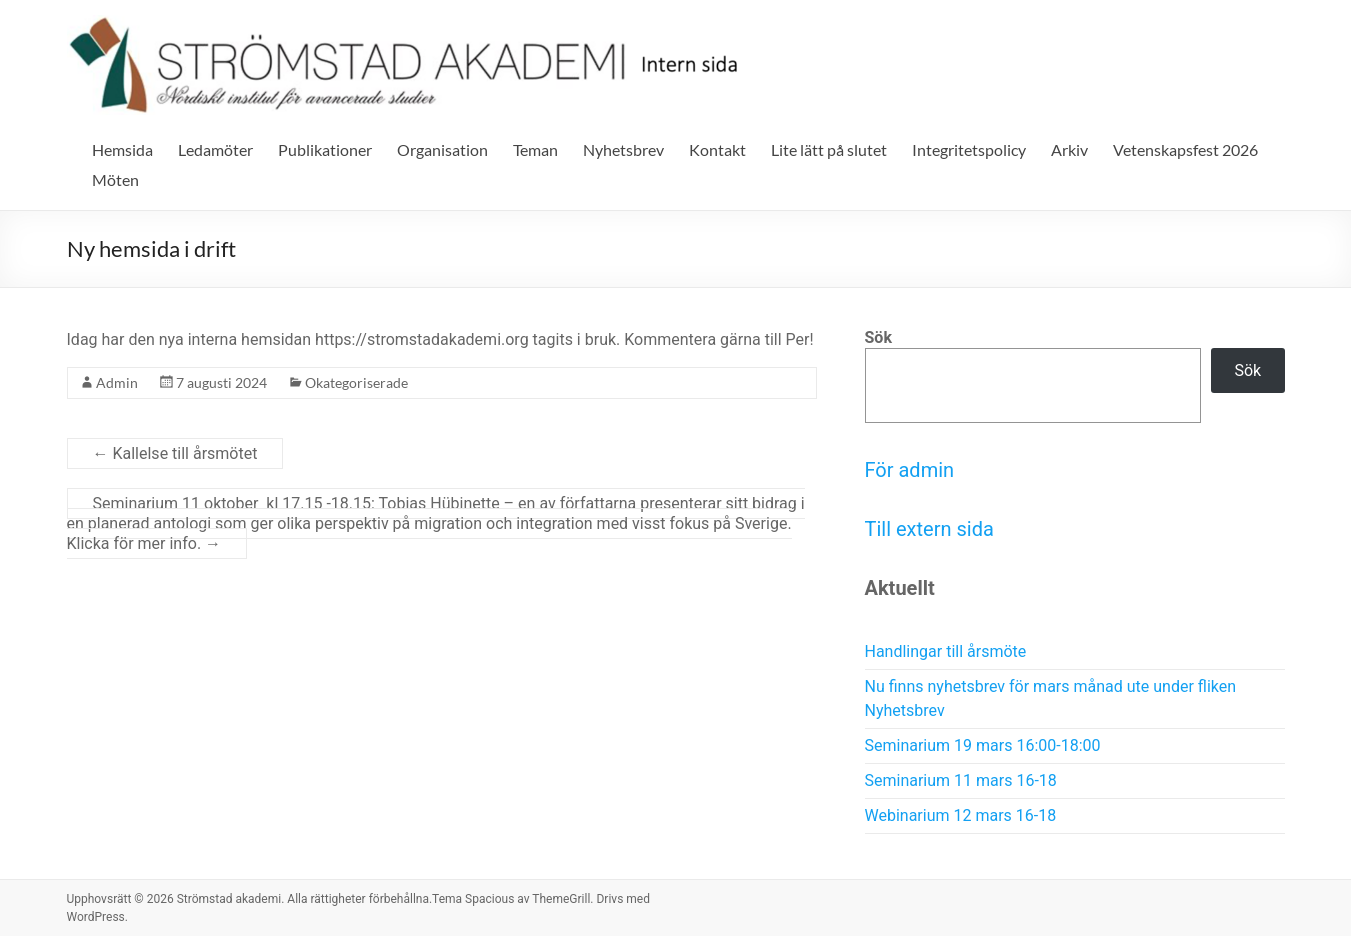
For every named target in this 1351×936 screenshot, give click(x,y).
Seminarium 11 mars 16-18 (961, 780)
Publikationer (325, 149)
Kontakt (717, 149)
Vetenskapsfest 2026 (1185, 149)
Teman (535, 149)
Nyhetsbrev (623, 149)
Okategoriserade (356, 382)
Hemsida (122, 149)
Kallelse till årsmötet (175, 453)
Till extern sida (929, 529)
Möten (115, 179)
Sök (878, 337)
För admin (910, 470)
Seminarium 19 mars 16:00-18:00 (983, 745)
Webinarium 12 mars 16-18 (961, 815)
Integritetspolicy (969, 149)
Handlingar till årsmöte (946, 651)
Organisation (442, 149)
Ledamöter (215, 149)
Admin (117, 382)
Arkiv (1069, 149)
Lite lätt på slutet (829, 149)
